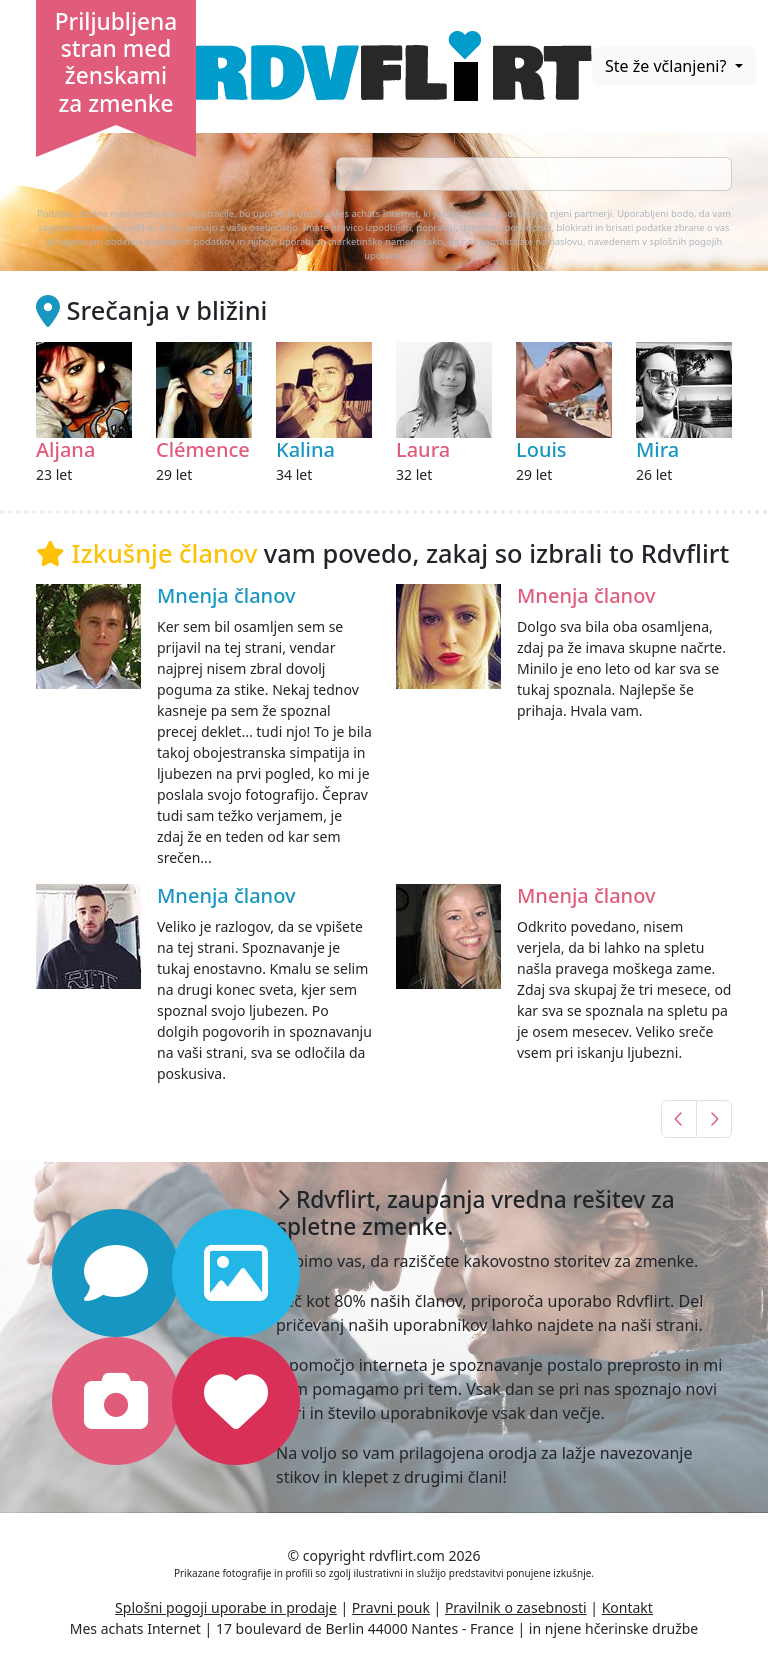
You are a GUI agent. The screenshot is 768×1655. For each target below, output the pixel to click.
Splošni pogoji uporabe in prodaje (226, 1607)
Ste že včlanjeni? (668, 66)
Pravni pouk (391, 1607)
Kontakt (627, 1607)
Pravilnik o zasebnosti (516, 1607)
